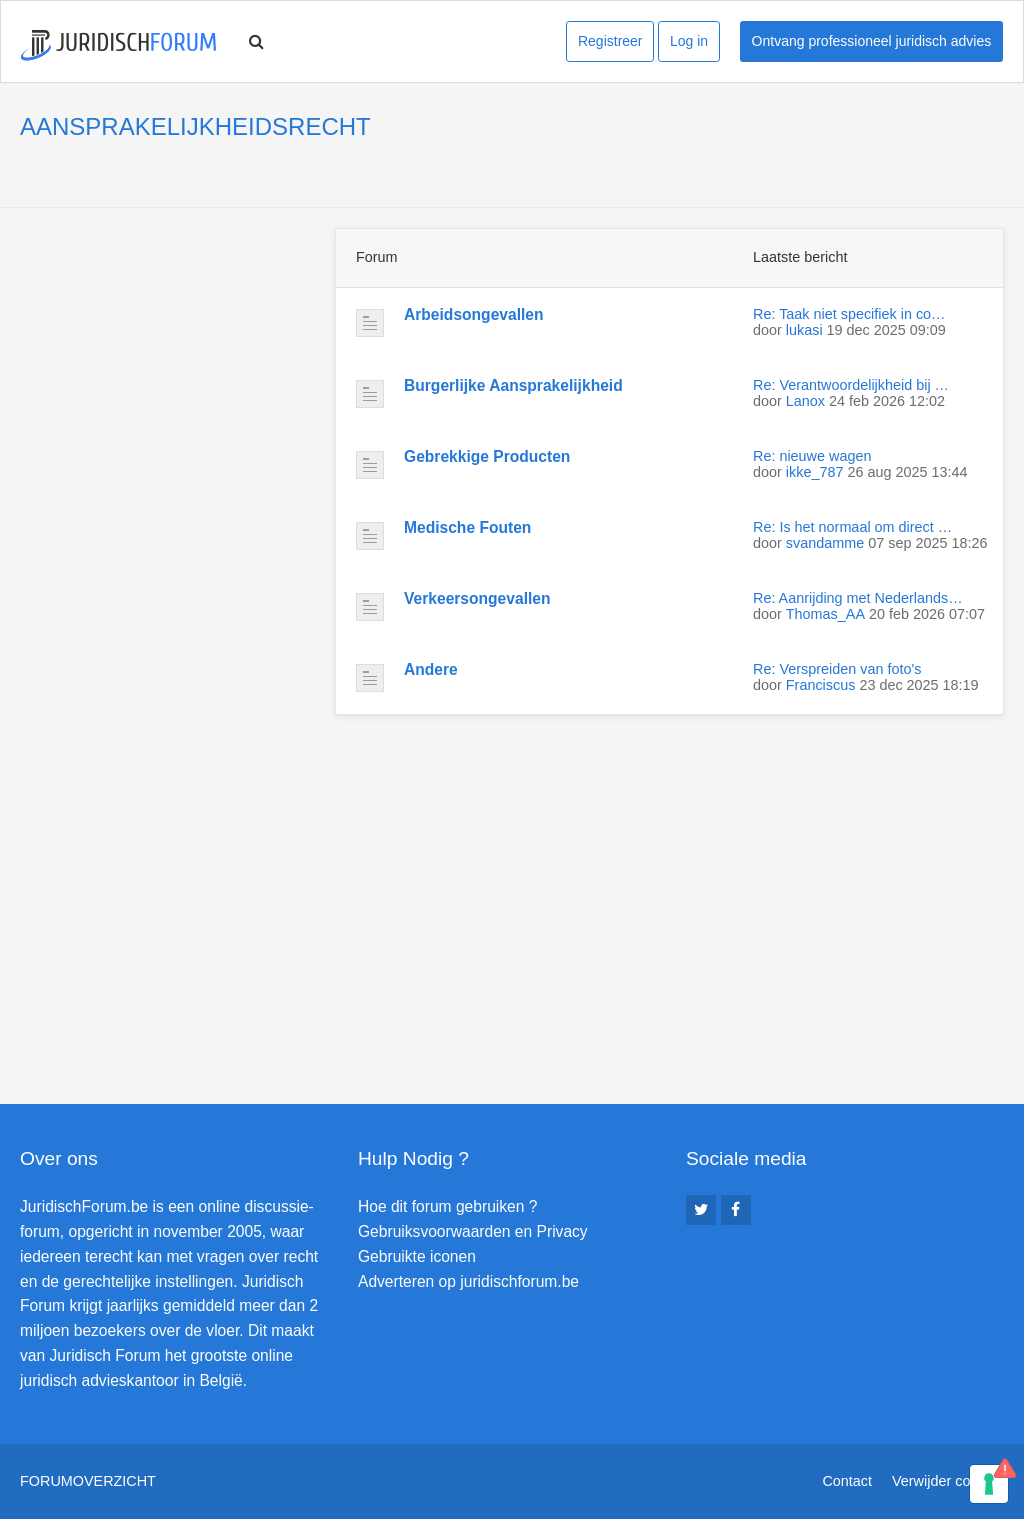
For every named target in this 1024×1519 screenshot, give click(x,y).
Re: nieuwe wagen (812, 456)
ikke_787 (815, 472)
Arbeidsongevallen (474, 314)
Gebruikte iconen (417, 1256)
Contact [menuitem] (847, 1481)
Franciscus (821, 685)
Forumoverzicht (88, 1481)
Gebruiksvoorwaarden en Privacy (473, 1231)
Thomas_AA (825, 614)
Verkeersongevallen (477, 598)
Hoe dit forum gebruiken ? (447, 1206)
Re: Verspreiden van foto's (837, 669)
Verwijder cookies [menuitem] (948, 1481)
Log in (689, 41)
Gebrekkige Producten (487, 456)
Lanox (805, 401)
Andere (431, 669)
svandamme (825, 543)
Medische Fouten (467, 527)
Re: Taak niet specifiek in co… (849, 314)
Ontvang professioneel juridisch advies (872, 41)
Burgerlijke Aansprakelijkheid (513, 385)
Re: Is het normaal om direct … (852, 527)
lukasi (804, 330)
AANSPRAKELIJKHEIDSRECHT (195, 126)
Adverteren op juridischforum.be (468, 1281)
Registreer (610, 41)
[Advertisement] (170, 353)
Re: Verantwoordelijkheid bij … (851, 385)
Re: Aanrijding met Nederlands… (858, 598)
